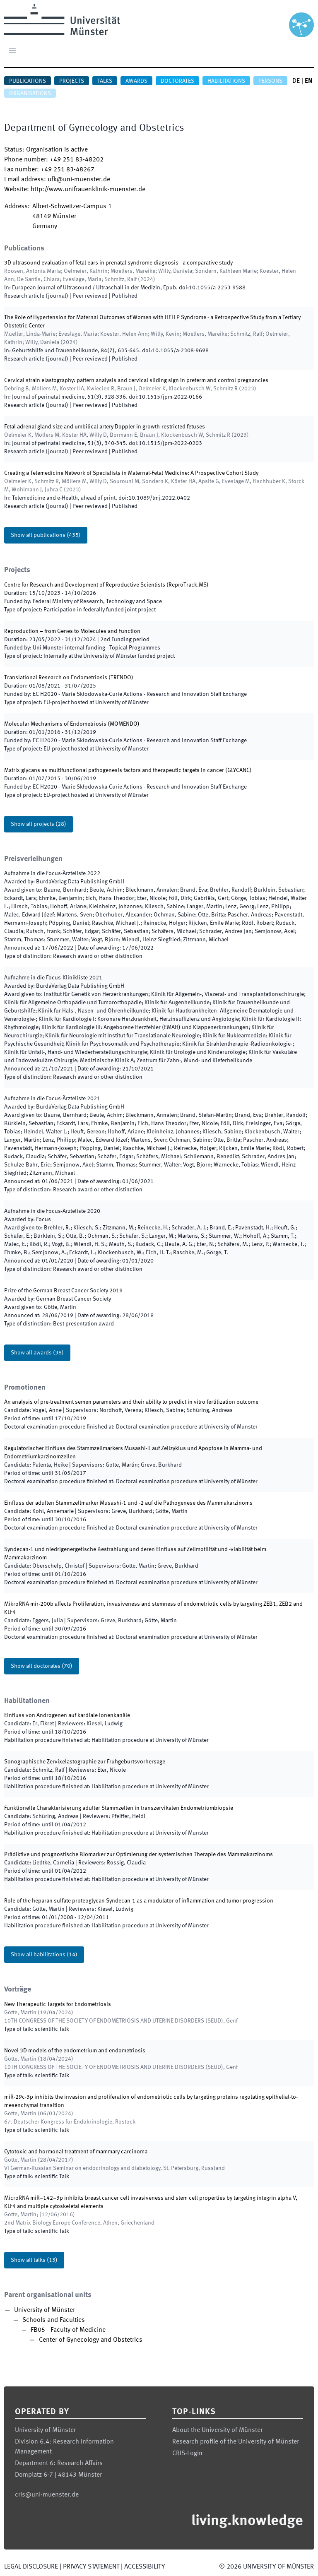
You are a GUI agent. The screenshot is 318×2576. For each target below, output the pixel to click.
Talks (104, 81)
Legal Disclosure (31, 2567)
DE (296, 81)
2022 (52, 873)
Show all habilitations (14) (44, 1955)
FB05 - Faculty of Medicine (68, 2330)
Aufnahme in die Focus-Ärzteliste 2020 (52, 1211)
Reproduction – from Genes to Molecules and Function (72, 631)
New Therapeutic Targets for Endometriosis (57, 2004)
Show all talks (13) (34, 2260)
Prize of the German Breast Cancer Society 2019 (63, 1291)
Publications (27, 81)
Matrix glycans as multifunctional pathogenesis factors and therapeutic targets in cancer (114, 770)
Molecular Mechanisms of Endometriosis (55, 724)
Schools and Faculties (53, 2320)
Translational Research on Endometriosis (55, 678)
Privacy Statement (91, 2567)
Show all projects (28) (38, 824)
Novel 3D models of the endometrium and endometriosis (74, 2051)
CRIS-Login (187, 2453)
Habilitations (226, 81)
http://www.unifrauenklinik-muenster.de (88, 189)
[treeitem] (159, 2325)
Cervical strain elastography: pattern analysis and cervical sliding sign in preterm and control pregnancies (136, 380)
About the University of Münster (217, 2430)
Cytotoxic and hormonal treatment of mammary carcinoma (75, 2152)
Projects (71, 81)
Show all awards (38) (37, 1353)
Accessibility (144, 2567)
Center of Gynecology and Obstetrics (90, 2340)
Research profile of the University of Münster (235, 2442)
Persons (270, 81)
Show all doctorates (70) (41, 1666)
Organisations (30, 93)
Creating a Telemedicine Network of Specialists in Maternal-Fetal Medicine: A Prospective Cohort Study (131, 473)
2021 (53, 978)
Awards (136, 81)
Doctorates (177, 81)
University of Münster (44, 2310)
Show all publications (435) (46, 535)
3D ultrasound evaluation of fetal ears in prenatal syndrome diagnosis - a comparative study (118, 263)
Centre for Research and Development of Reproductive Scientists (84, 585)
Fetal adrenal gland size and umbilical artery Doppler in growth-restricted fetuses (104, 427)
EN (308, 81)
